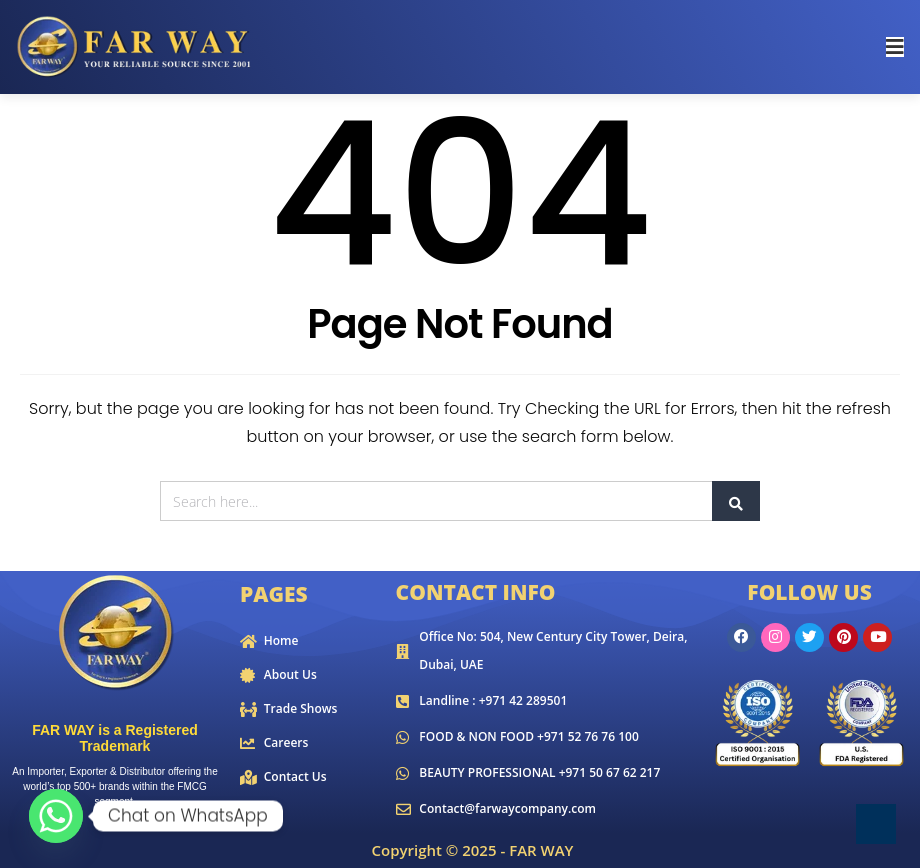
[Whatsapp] (56, 816)
